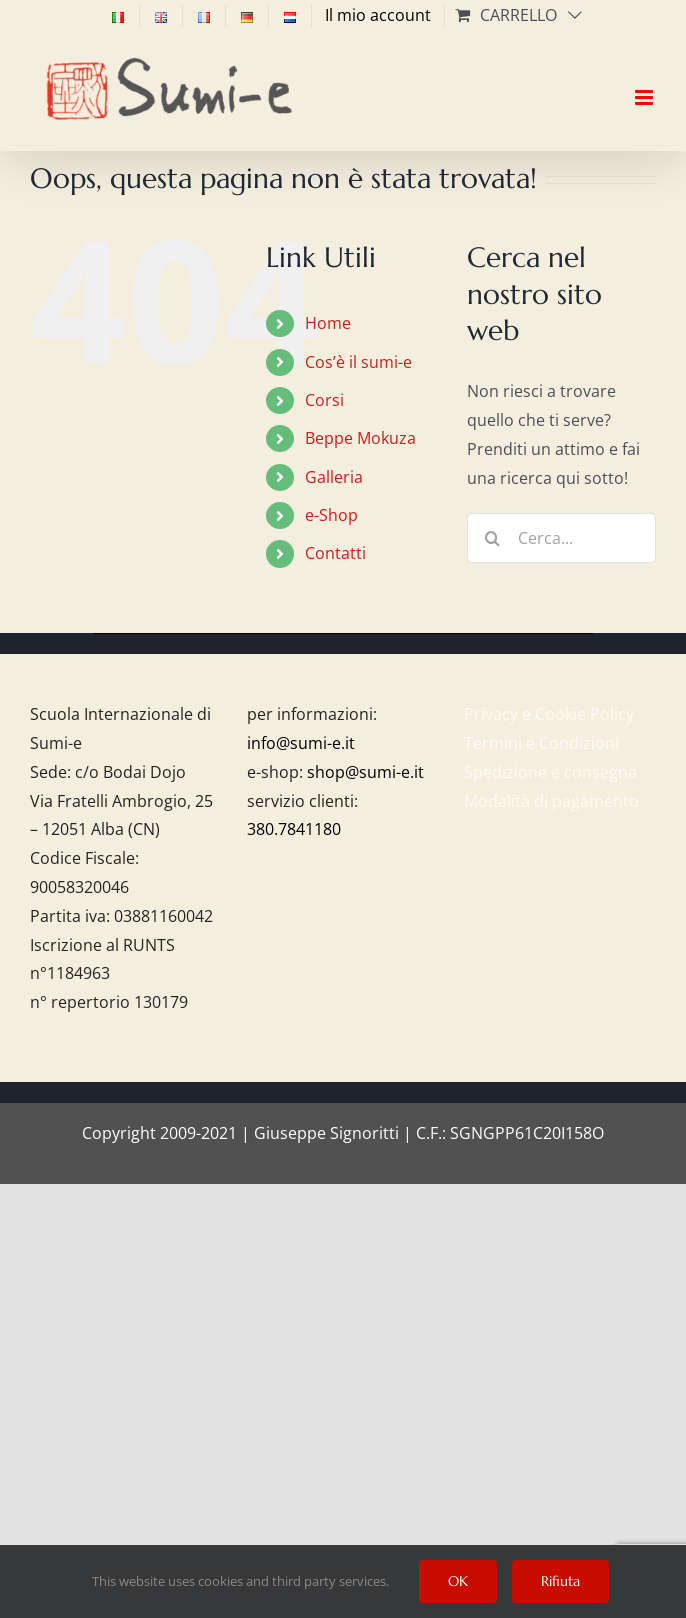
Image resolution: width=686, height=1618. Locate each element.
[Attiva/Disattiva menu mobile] (645, 80)
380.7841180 (294, 829)
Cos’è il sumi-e (358, 362)
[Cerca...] (561, 538)
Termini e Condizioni (541, 743)
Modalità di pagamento (551, 801)
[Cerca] (492, 538)
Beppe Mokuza (360, 438)
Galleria (334, 477)
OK (458, 1581)
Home (328, 323)
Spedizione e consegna (550, 772)
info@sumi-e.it (301, 743)
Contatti (335, 553)
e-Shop (331, 515)
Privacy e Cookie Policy (549, 714)
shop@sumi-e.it (365, 772)
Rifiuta (560, 1581)
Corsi (324, 400)
